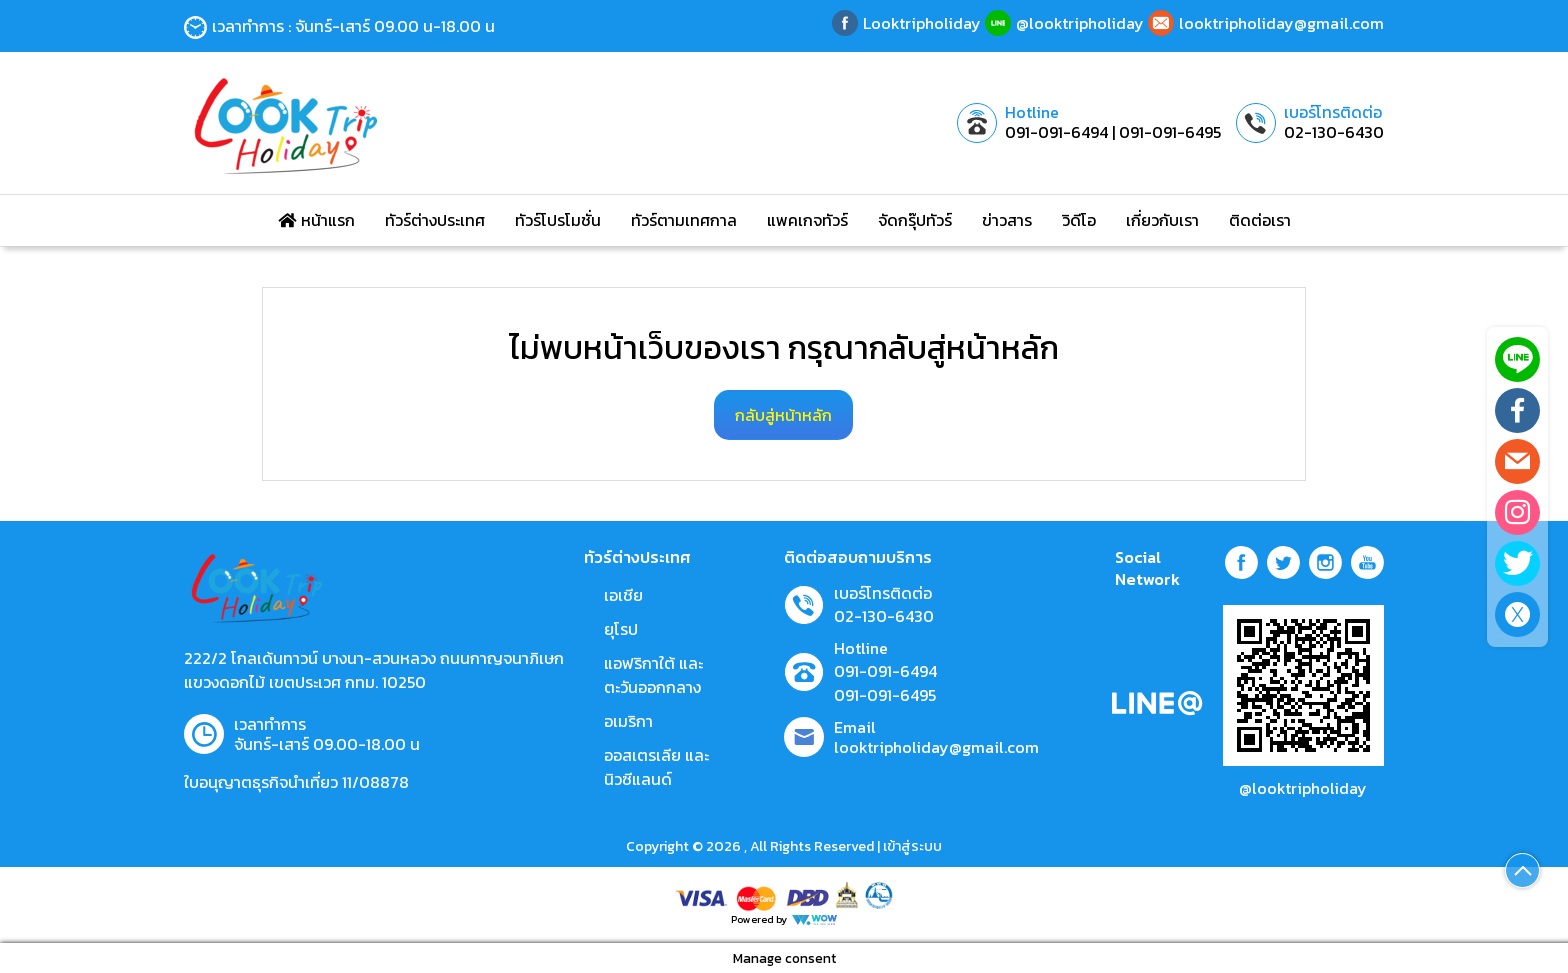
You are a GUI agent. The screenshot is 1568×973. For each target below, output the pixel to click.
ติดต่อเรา (1260, 220)
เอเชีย (623, 595)
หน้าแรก (316, 220)
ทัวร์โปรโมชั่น (558, 220)
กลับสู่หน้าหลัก (783, 415)
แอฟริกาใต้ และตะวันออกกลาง (653, 675)
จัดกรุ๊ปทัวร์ (915, 220)
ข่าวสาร (1007, 220)
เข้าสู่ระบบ (912, 846)
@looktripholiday (1303, 788)
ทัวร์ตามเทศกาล (684, 220)
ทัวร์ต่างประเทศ (435, 220)
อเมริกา (628, 721)
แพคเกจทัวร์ (807, 220)
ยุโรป (621, 629)
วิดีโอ (1079, 220)
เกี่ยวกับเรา (1162, 220)
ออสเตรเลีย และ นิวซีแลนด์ (656, 767)
